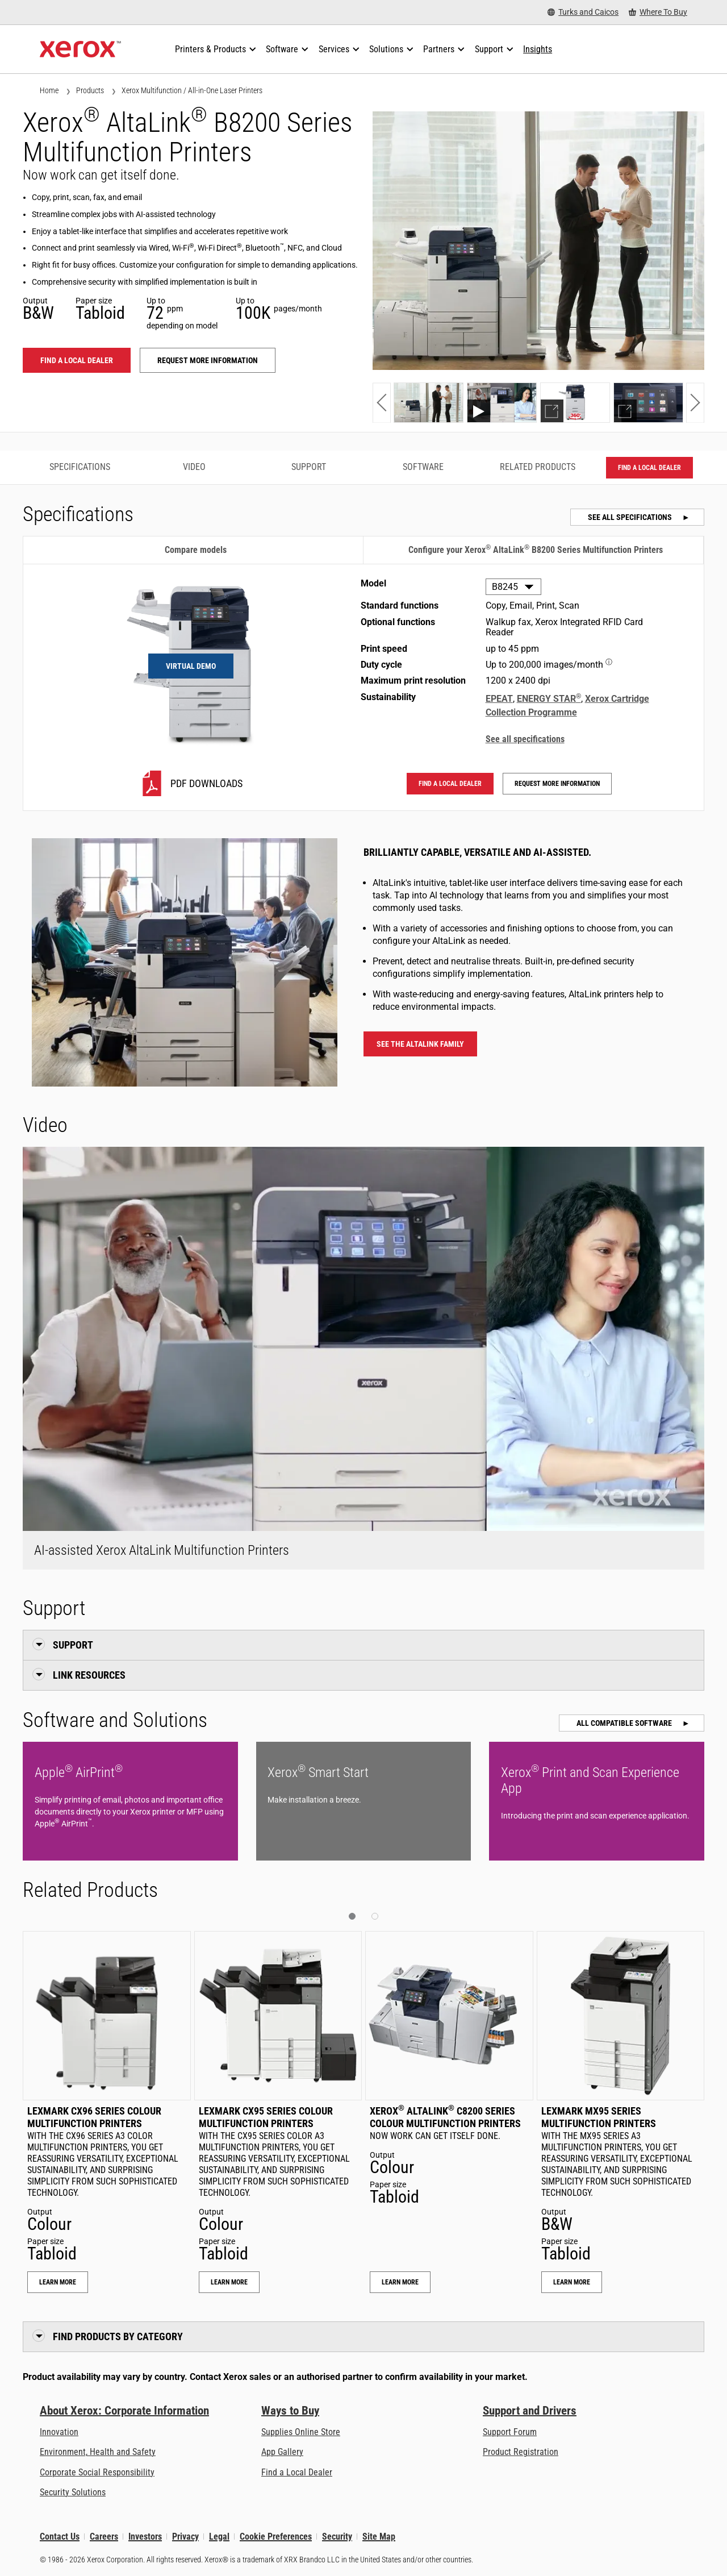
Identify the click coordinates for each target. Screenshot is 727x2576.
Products (90, 90)
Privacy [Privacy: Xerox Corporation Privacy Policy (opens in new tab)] (185, 2536)
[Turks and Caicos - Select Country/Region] (583, 12)
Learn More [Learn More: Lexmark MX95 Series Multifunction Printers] (571, 2282)
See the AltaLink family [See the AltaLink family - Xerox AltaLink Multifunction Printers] (420, 1043)
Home (49, 90)
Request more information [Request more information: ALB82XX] (207, 360)
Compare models (196, 549)
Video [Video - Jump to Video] (194, 466)
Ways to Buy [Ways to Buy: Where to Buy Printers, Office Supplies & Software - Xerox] (290, 2410)
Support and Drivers (529, 2410)
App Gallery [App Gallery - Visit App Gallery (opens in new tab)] (282, 2451)
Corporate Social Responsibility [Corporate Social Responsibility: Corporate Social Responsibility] (97, 2472)
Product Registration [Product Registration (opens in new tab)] (520, 2451)
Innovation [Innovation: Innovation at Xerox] (59, 2432)
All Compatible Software (625, 1723)
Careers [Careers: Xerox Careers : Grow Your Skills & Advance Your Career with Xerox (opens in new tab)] (104, 2536)
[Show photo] (428, 402)
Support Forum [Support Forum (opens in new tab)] (510, 2432)
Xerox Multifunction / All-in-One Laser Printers (192, 90)
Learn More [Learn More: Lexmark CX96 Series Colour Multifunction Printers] (57, 2282)
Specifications (79, 466)
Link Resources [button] (89, 1675)
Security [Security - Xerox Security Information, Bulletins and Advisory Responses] (337, 2536)
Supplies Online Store (300, 2432)
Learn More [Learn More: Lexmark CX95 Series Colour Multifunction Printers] (229, 2282)
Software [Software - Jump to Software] (423, 466)
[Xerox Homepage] (80, 49)
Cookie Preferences (276, 2536)
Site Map (378, 2536)
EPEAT (499, 698)
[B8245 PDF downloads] (191, 783)
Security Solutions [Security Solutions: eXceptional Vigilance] (73, 2492)
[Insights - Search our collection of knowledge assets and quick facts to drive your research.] (537, 49)
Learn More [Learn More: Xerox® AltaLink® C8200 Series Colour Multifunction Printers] (400, 2282)
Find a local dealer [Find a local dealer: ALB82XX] (76, 360)
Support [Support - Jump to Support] (308, 466)
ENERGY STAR (549, 698)
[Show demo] (575, 402)
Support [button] (73, 1645)
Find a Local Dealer (296, 2472)
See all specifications (631, 517)
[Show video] (502, 402)
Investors (145, 2536)
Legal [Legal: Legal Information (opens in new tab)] (219, 2536)
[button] (382, 402)
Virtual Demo (191, 666)
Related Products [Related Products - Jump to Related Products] (537, 466)
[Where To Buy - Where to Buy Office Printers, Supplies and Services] (658, 12)
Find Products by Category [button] (118, 2336)
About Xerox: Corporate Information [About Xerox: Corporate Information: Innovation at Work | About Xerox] (124, 2410)
